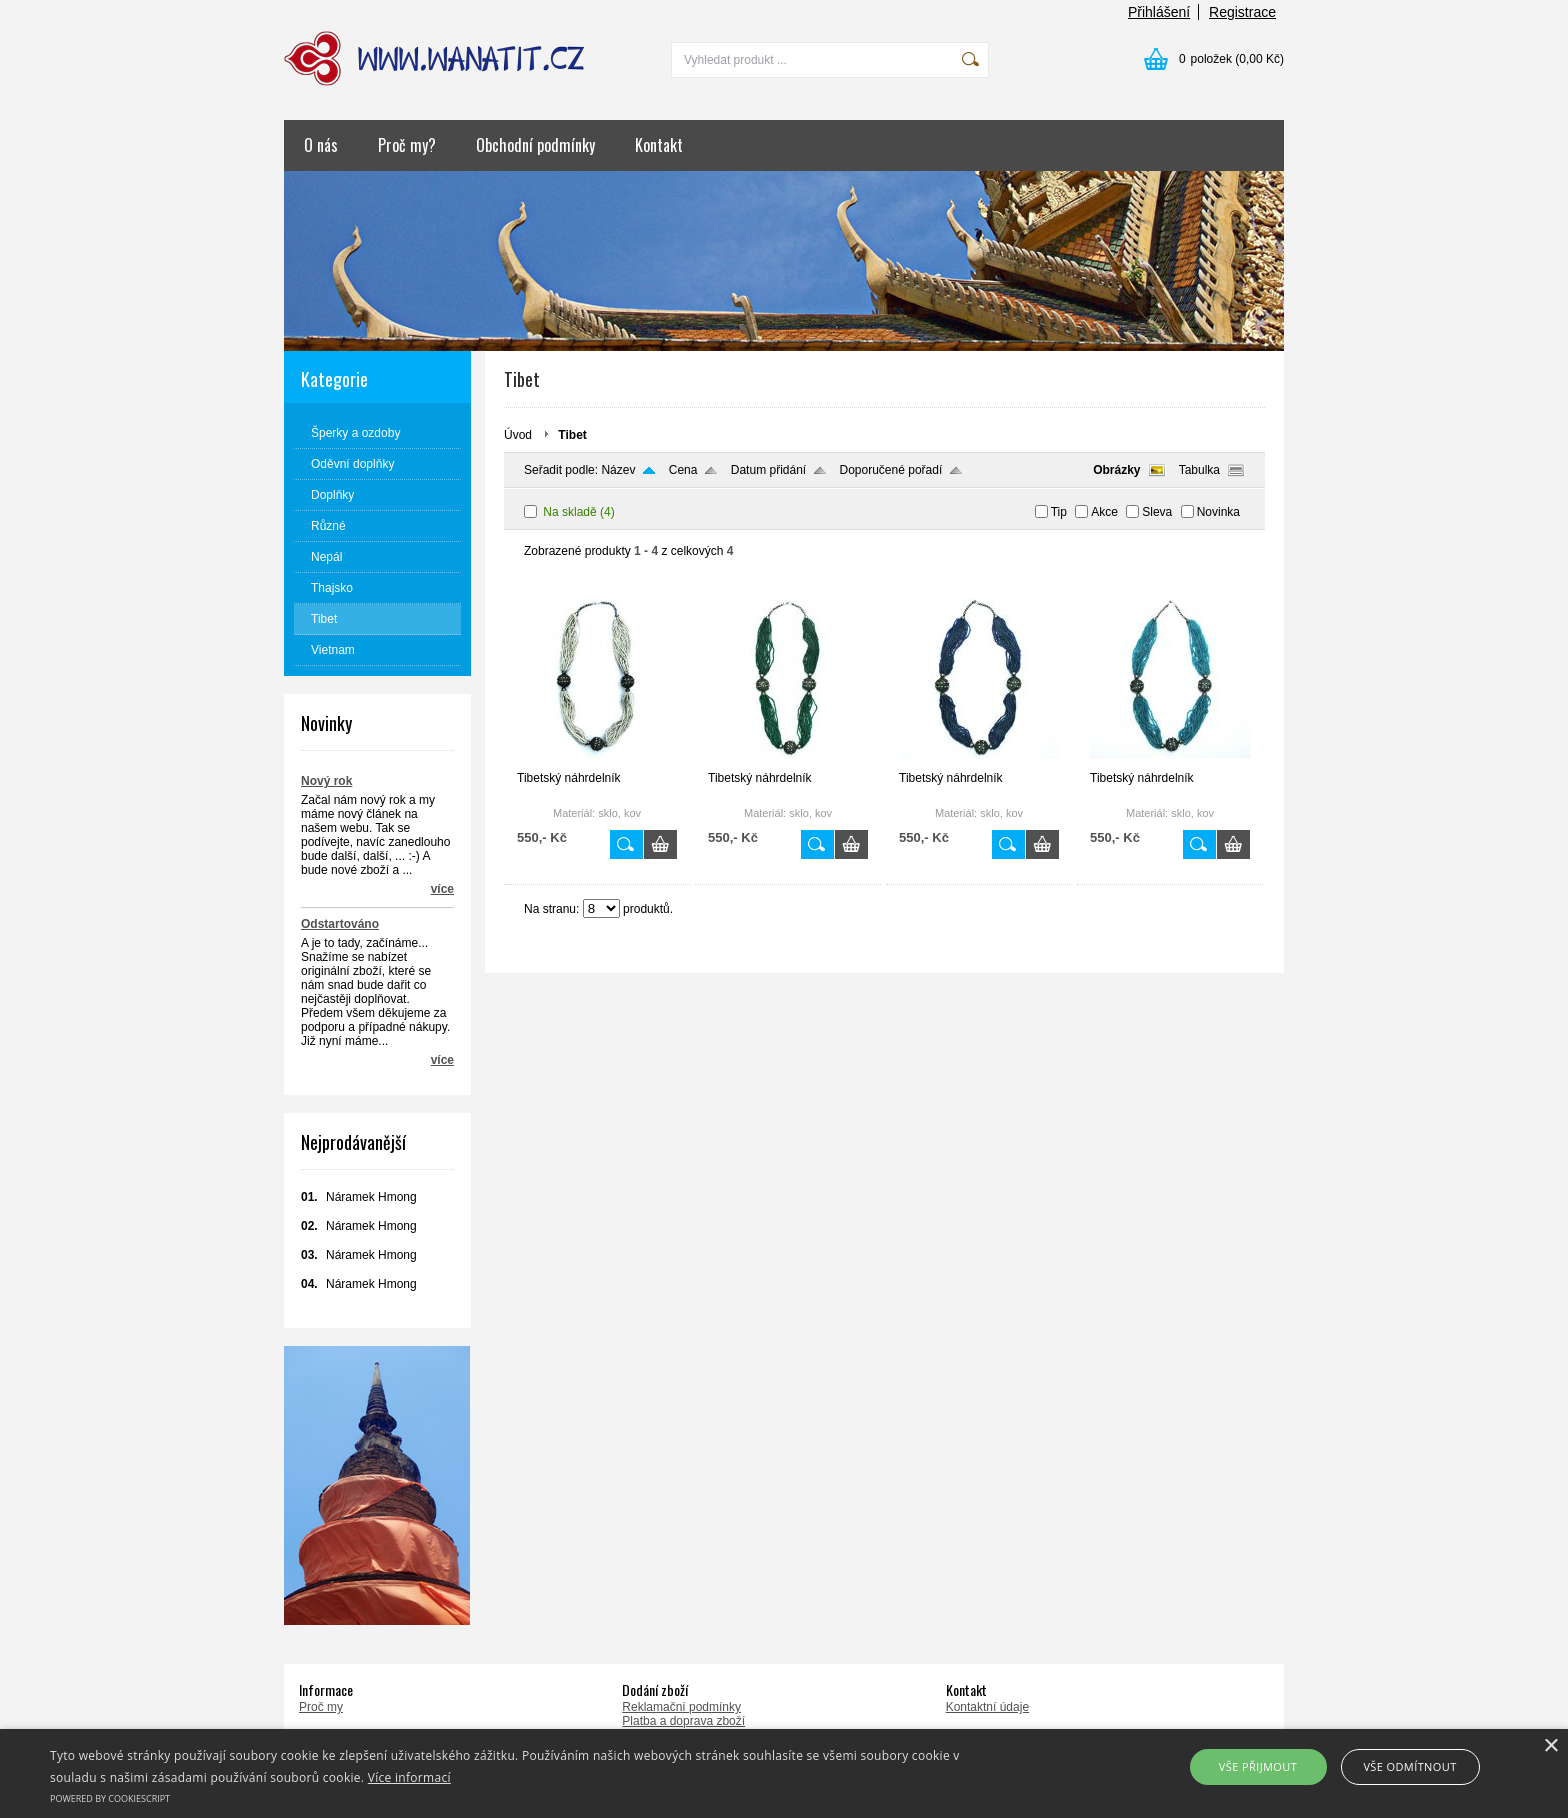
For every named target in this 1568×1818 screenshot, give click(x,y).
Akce (1104, 512)
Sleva (1157, 512)
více (442, 889)
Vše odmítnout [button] (1409, 1766)
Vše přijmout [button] (1258, 1766)
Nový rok (326, 781)
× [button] (1550, 1746)
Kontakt (659, 145)
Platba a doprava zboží (683, 1721)
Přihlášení (1159, 12)
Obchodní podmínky (535, 145)
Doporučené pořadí (891, 470)
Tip (1059, 512)
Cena (683, 470)
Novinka (1218, 512)
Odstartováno (340, 924)
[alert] (784, 1773)
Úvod (518, 435)
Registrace (1242, 12)
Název (618, 470)
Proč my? (407, 145)
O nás (321, 145)
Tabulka (1199, 470)
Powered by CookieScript (110, 1798)
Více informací (409, 1777)
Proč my (321, 1707)
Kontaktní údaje (987, 1707)
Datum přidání (768, 470)
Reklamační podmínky (681, 1707)
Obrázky (1116, 470)
